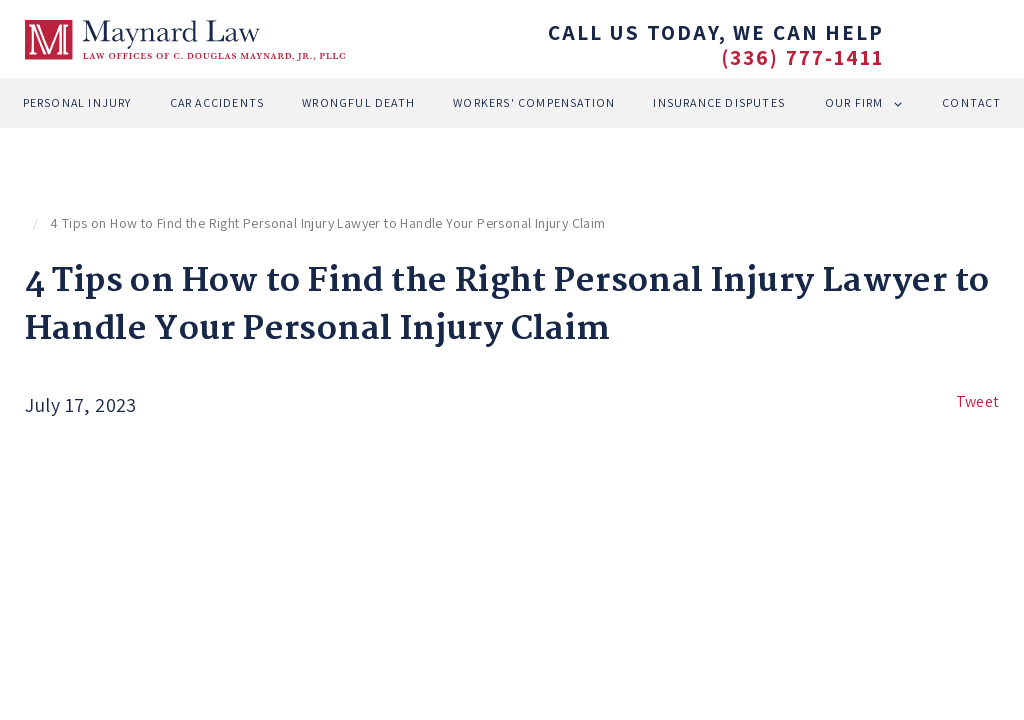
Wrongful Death (358, 102)
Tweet (978, 401)
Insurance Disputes (719, 102)
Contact (971, 102)
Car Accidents (217, 102)
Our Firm (854, 102)
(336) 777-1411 (802, 57)
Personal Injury (77, 102)
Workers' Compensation (534, 102)
